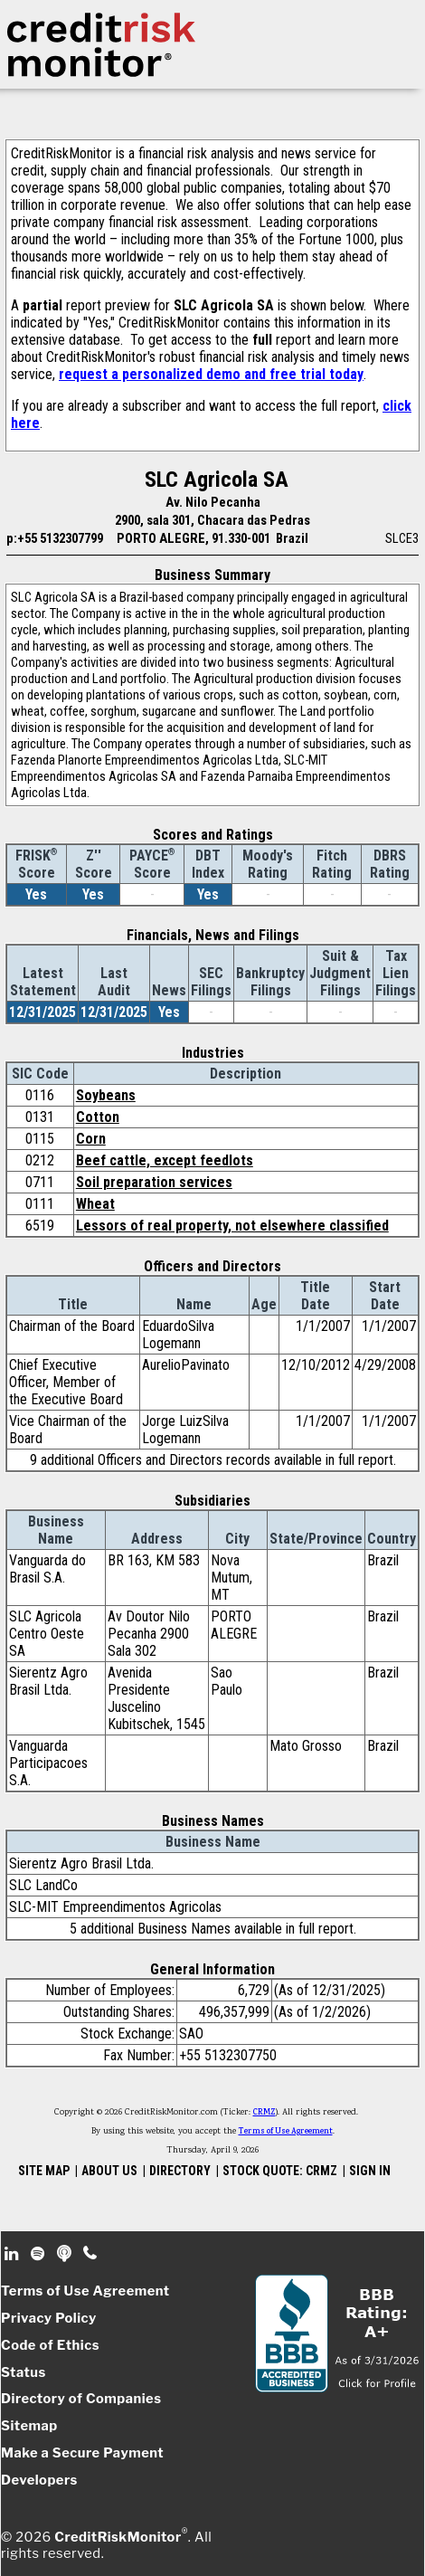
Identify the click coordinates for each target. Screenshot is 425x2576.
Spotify (39, 2254)
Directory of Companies (81, 2399)
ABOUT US (109, 2170)
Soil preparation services (154, 1182)
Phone (91, 2254)
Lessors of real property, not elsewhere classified (232, 1225)
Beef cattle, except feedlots (164, 1160)
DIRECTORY (180, 2170)
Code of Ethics (50, 2345)
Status (23, 2372)
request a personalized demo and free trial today (211, 374)
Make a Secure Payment (82, 2453)
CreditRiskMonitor (117, 2537)
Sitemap (29, 2426)
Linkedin (14, 2254)
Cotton (97, 1117)
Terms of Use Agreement (286, 2131)
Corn (91, 1138)
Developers (39, 2480)
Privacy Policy (49, 2318)
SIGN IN (370, 2170)
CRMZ (264, 2112)
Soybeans (106, 1095)
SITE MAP (44, 2170)
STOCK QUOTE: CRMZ (279, 2170)
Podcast (65, 2254)
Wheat (95, 1203)
